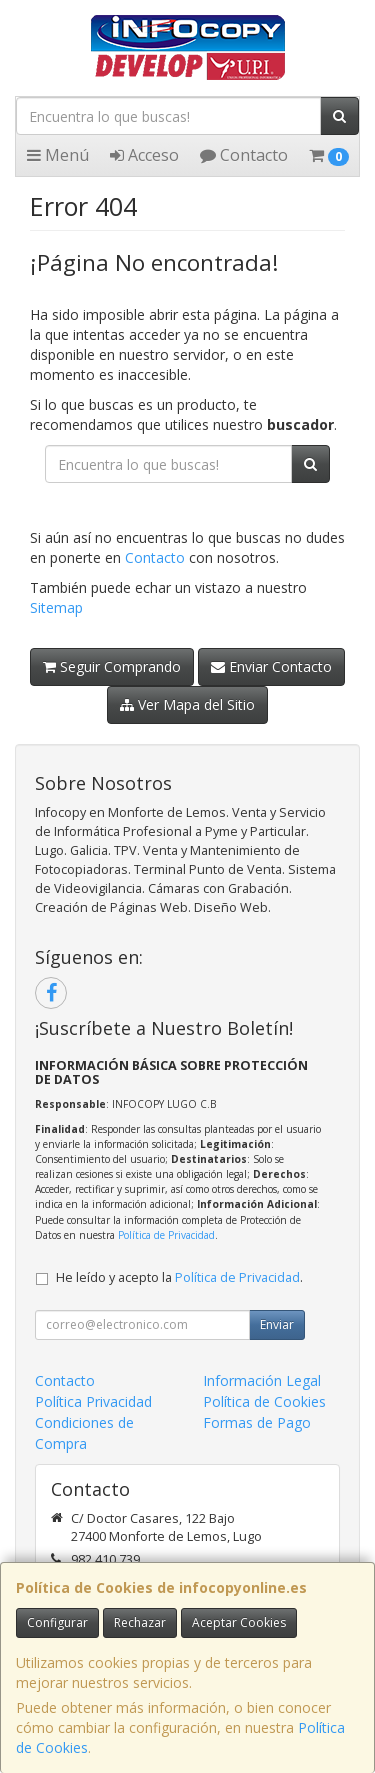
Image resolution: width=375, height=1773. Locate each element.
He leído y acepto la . (179, 1277)
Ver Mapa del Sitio (187, 704)
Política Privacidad (93, 1401)
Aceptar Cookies (239, 1622)
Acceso (144, 155)
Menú (58, 155)
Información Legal (262, 1380)
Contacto (244, 155)
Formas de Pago (257, 1422)
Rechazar (140, 1622)
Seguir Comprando (112, 666)
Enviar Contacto (271, 666)
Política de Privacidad (166, 1235)
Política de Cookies (264, 1401)
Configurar (57, 1622)
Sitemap (56, 607)
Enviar (277, 1324)
